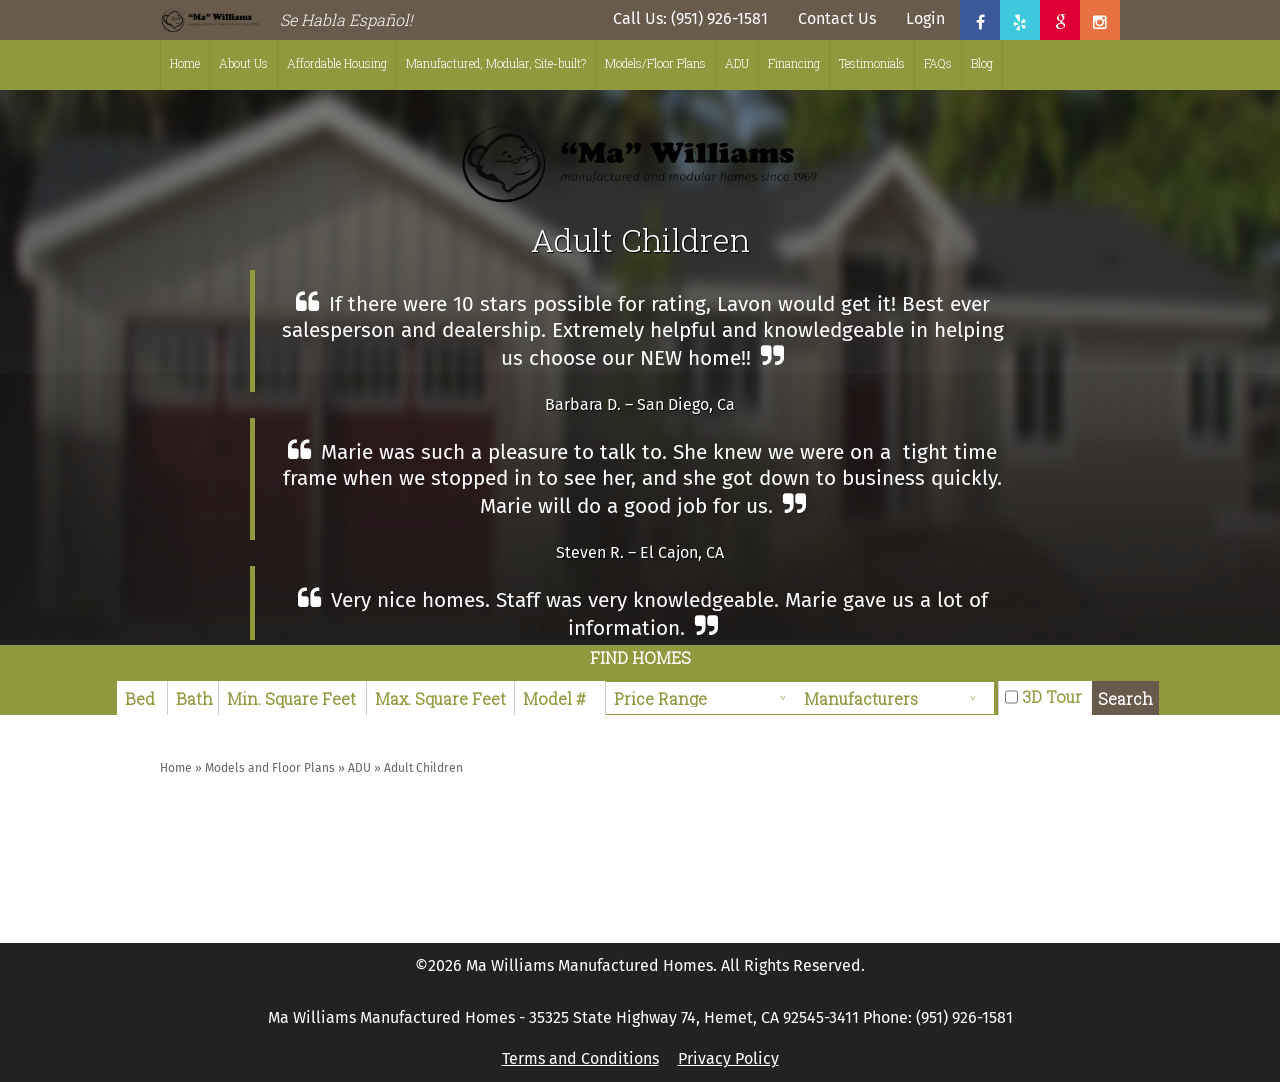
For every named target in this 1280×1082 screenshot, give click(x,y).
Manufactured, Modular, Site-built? (496, 63)
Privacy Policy (728, 1058)
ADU (737, 63)
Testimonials (872, 63)
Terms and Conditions (580, 1058)
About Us (243, 63)
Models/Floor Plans (655, 63)
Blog (982, 63)
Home (185, 63)
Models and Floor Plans (270, 768)
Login (925, 18)
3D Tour (1052, 696)
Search (1125, 698)
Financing (794, 63)
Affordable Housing (337, 63)
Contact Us (837, 18)
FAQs (938, 63)
